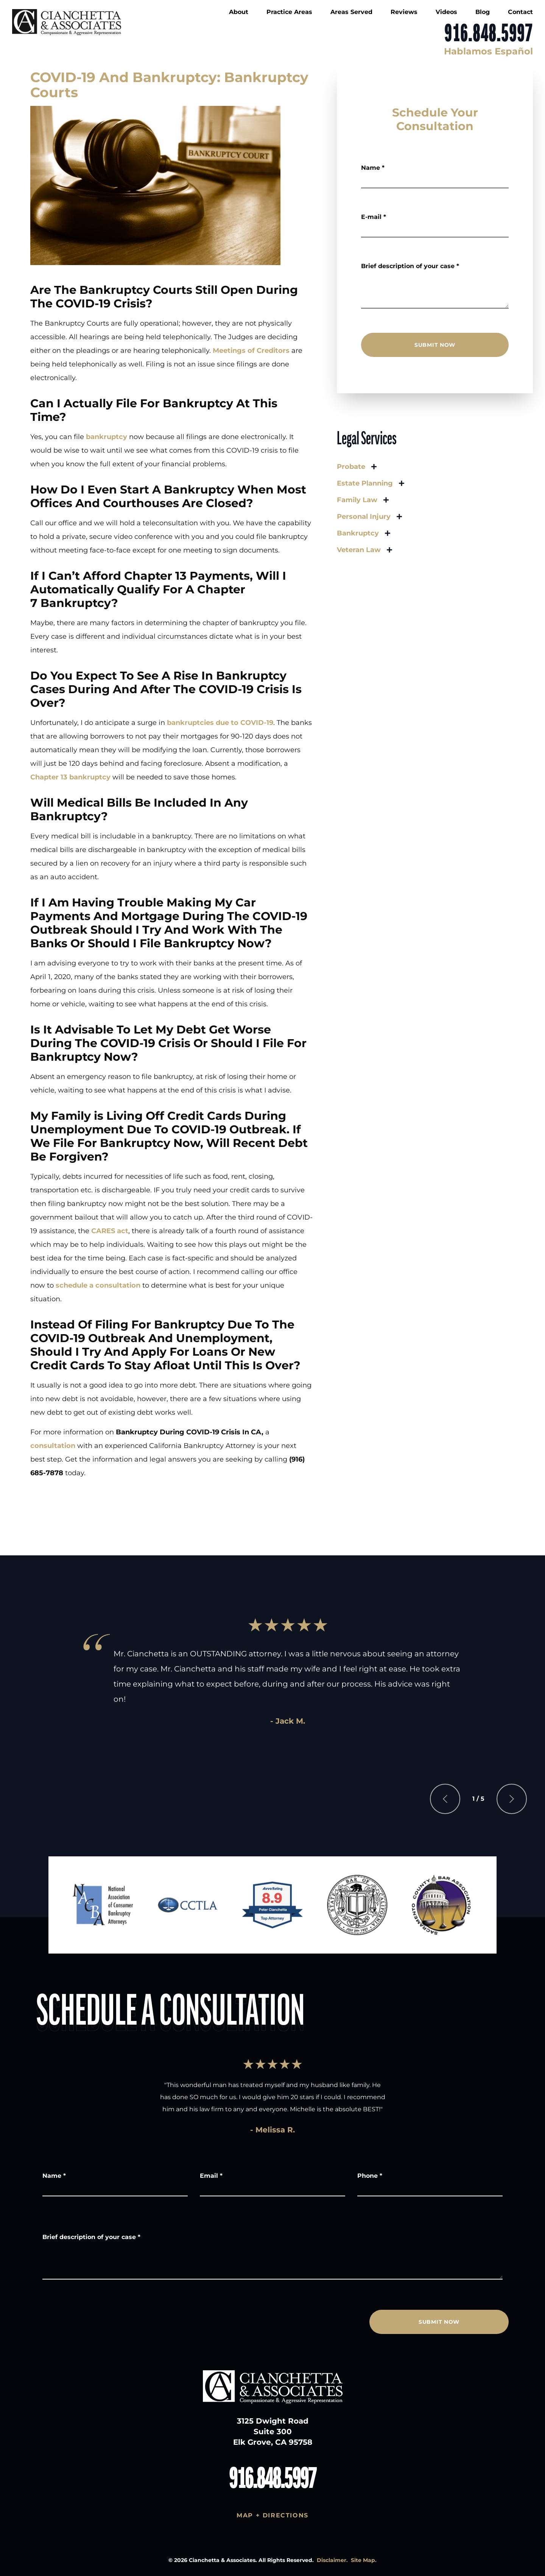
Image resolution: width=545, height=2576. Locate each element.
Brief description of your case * (410, 266)
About (238, 12)
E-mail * (373, 216)
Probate (351, 466)
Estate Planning (365, 483)
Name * (373, 167)
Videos (446, 12)
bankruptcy (106, 437)
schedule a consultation (98, 1285)
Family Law (357, 500)
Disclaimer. (332, 2560)
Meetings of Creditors (251, 350)
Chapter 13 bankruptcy (70, 777)
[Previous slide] (445, 1799)
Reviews (404, 12)
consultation (52, 1446)
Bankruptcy (358, 533)
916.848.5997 (488, 34)
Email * (211, 2175)
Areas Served (351, 12)
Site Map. (364, 2560)
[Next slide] (512, 1799)
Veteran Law (359, 550)
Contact (520, 12)
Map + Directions (272, 2515)
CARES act (109, 1231)
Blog (482, 12)
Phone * (369, 2175)
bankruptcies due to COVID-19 (220, 722)
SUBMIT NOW (434, 344)
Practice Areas (289, 12)
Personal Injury (364, 516)
